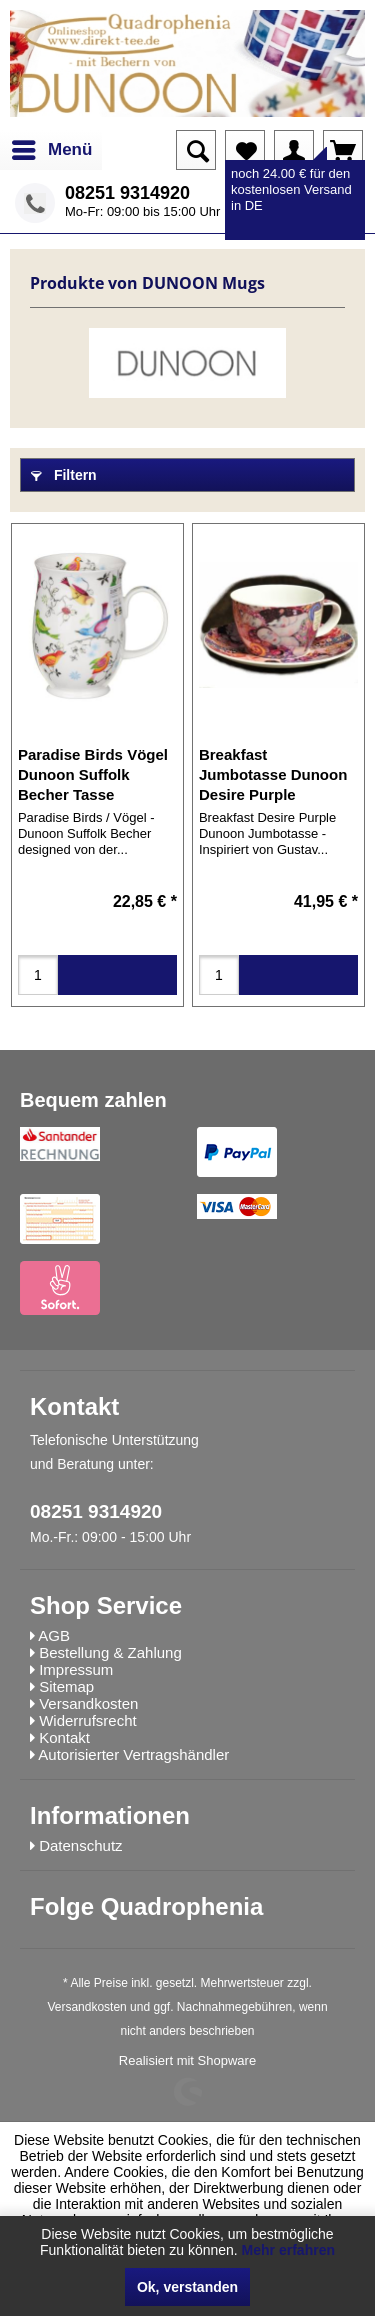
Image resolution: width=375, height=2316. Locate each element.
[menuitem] (51, 150)
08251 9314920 (127, 193)
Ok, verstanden (187, 2287)
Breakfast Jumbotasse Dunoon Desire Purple (273, 774)
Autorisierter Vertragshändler (133, 1754)
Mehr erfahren (288, 2250)
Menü (52, 146)
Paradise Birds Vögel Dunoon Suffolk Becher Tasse (93, 774)
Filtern (64, 475)
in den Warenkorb (117, 975)
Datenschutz (80, 1845)
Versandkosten (86, 2007)
